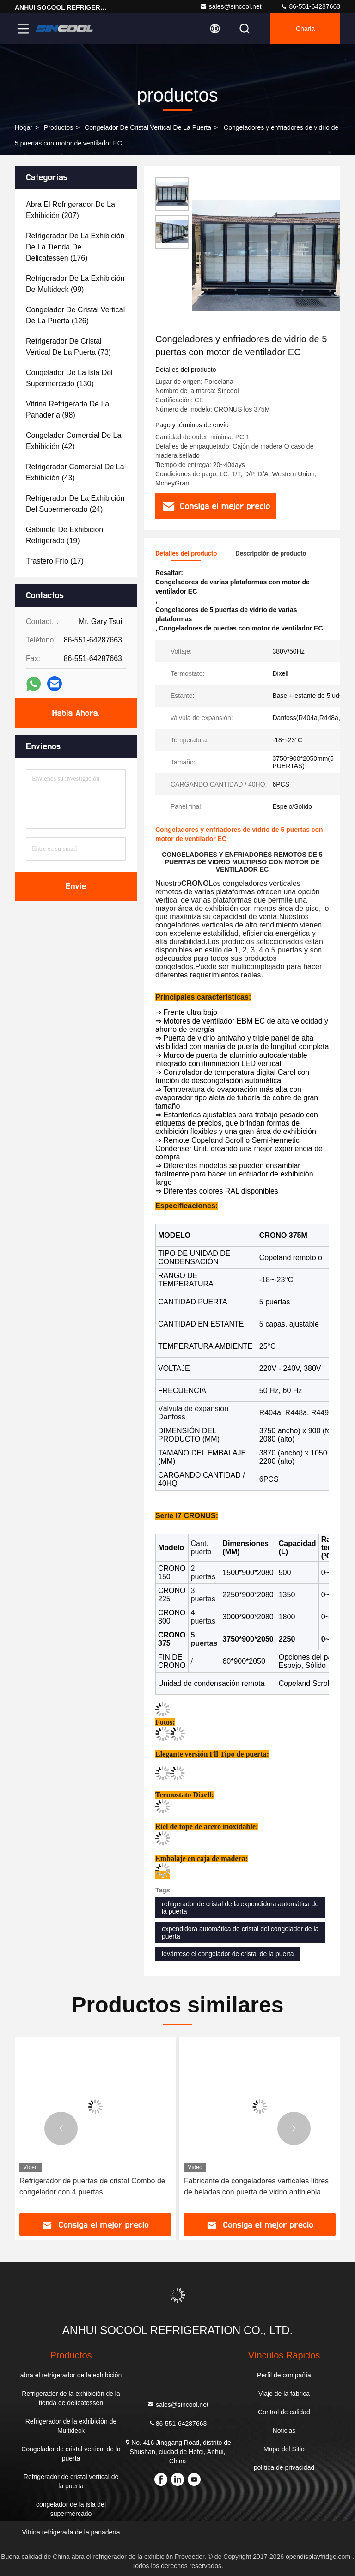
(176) (75, 247)
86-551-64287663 (310, 6)
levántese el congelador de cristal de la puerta (228, 1954)
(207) (70, 209)
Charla (305, 28)
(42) (73, 440)
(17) (55, 561)
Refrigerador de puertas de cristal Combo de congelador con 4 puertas (92, 2186)
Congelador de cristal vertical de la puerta (148, 127)
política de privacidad (284, 2467)
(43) (75, 472)
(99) (75, 283)
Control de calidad (284, 2412)
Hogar (23, 127)
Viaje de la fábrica (284, 2393)
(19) (64, 535)
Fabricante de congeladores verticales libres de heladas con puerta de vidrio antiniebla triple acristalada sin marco (256, 2187)
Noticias (284, 2430)
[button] (61, 2128)
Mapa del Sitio (284, 2449)
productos (58, 127)
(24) (75, 503)
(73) (68, 346)
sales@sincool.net (231, 6)
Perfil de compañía (284, 2375)
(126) (75, 315)
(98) (67, 409)
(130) (69, 378)
